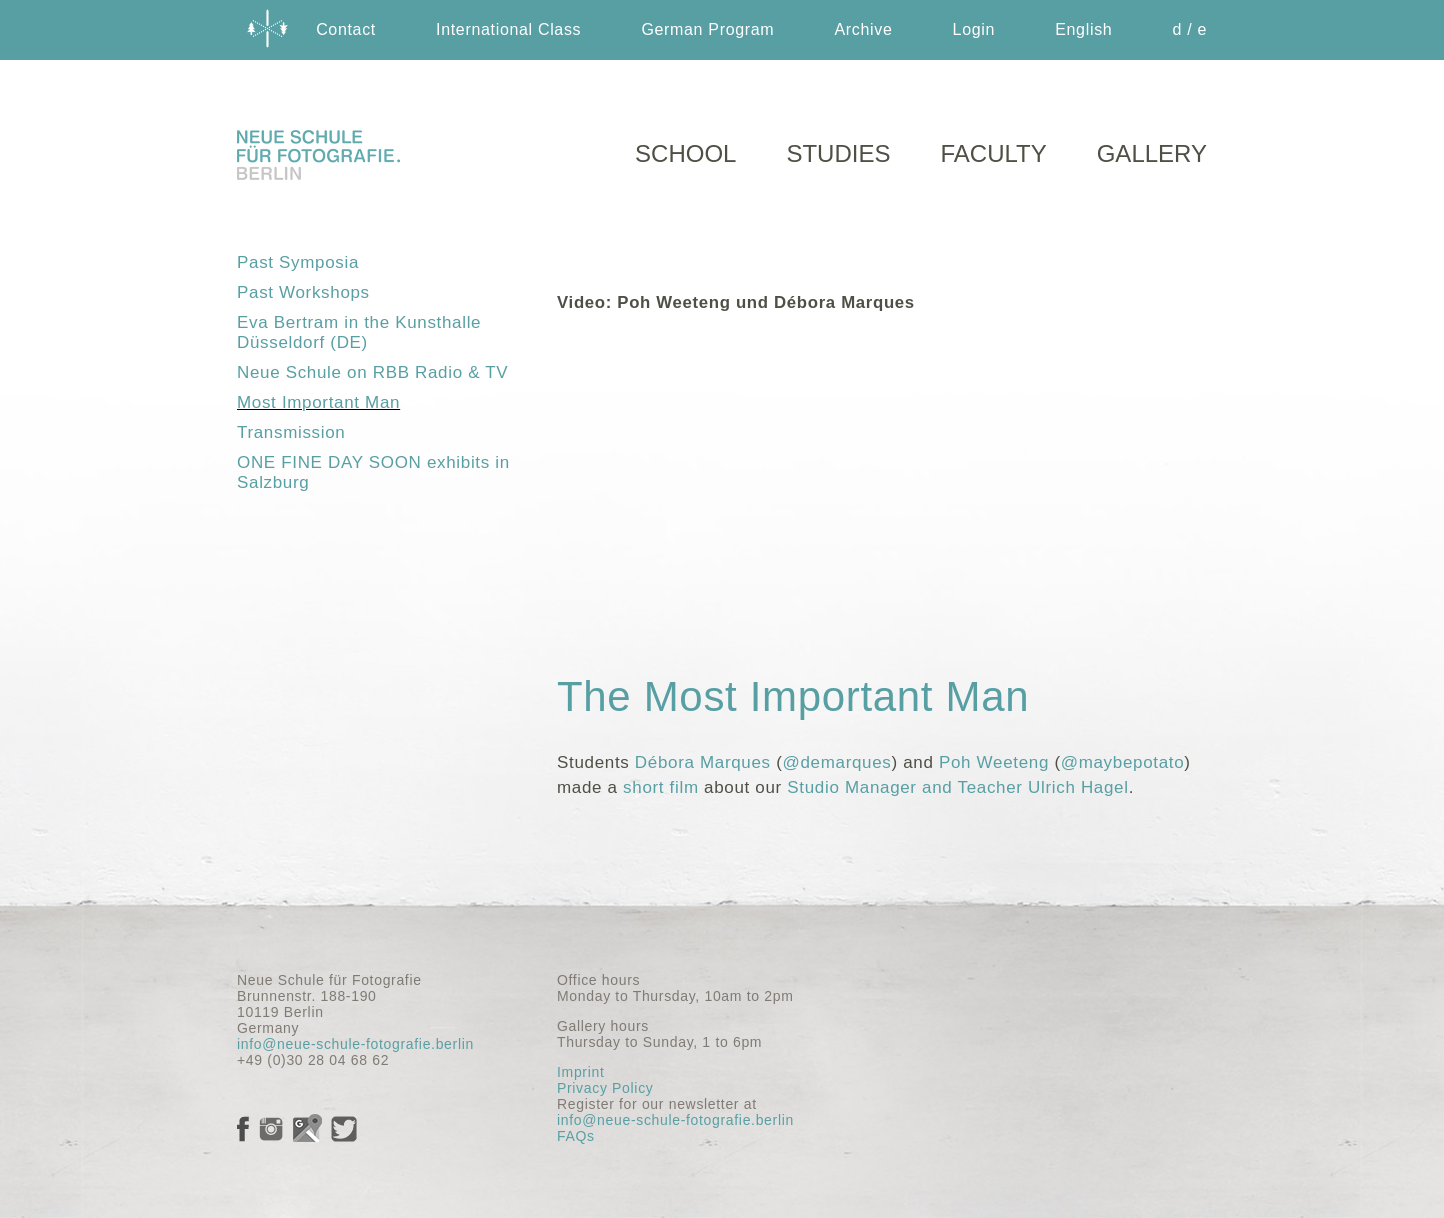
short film (661, 787)
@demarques (837, 762)
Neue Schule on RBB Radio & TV (372, 372)
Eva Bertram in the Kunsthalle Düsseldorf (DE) (359, 332)
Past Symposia (298, 262)
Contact (346, 29)
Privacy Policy (605, 1088)
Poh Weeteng (994, 762)
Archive (863, 29)
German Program (707, 29)
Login (974, 29)
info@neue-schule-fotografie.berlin (355, 1044)
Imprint (580, 1072)
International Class (508, 29)
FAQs (576, 1136)
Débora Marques (703, 762)
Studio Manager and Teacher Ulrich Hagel (957, 787)
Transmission (291, 432)
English (1083, 29)
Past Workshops (303, 292)
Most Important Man (318, 402)
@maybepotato (1123, 762)
